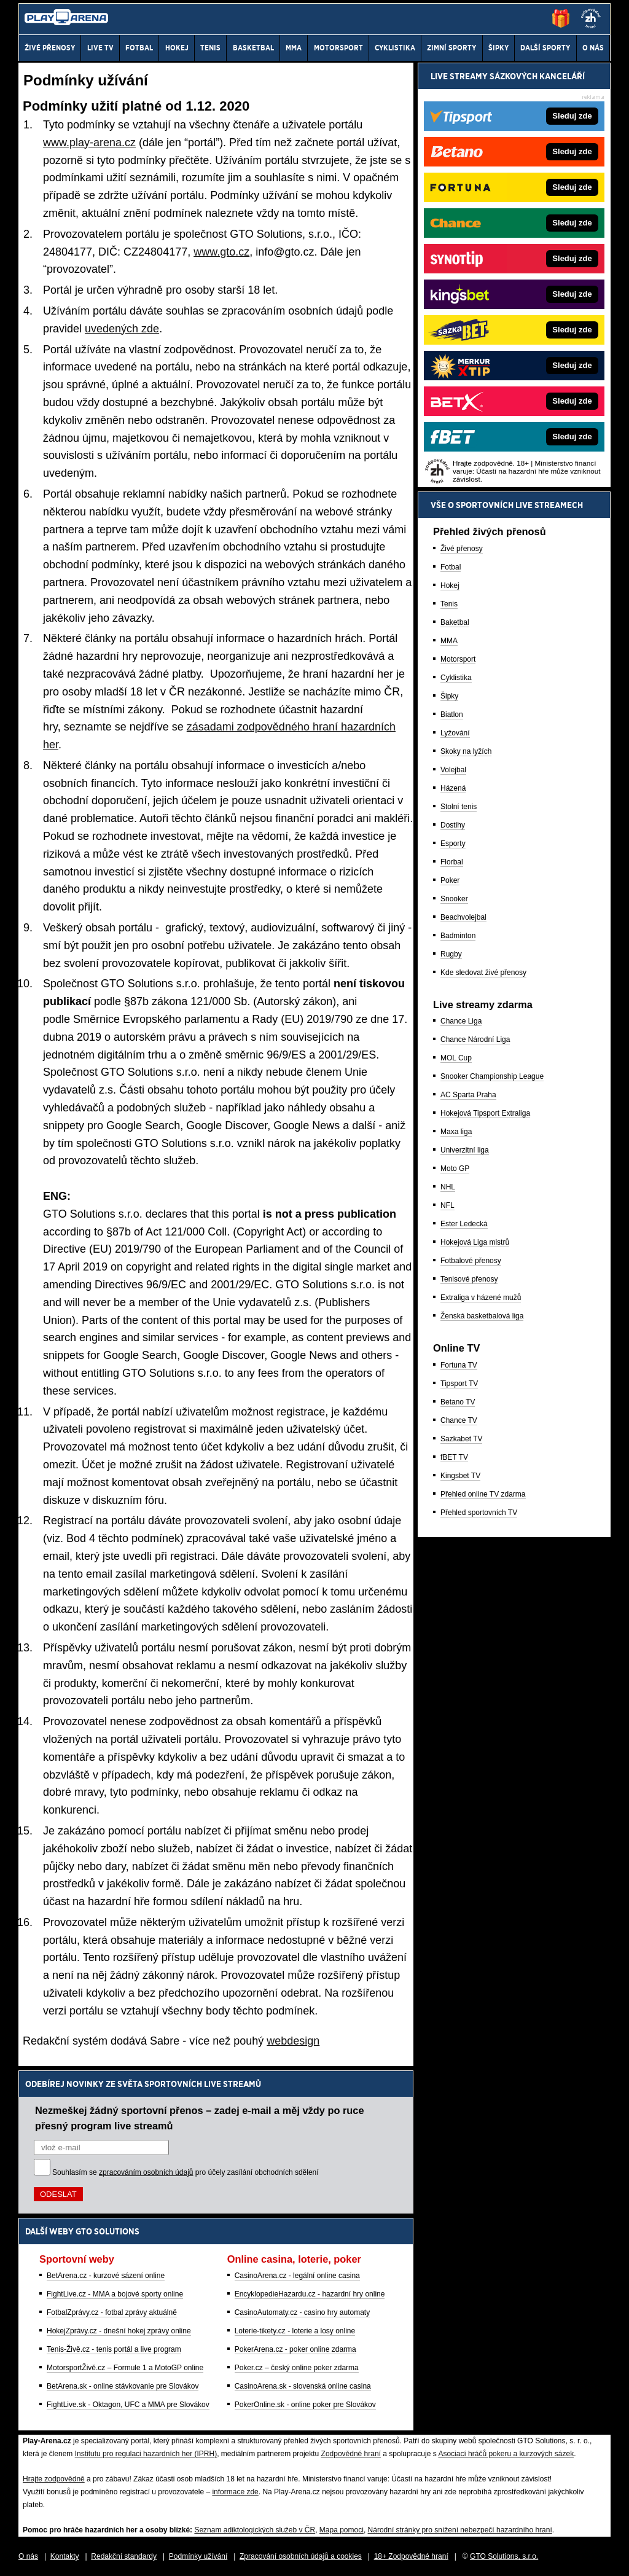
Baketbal (454, 622)
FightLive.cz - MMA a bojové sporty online (115, 2294)
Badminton (457, 935)
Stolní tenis (458, 806)
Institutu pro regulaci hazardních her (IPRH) (146, 2453)
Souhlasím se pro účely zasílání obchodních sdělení (185, 2172)
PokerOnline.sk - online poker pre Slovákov (305, 2404)
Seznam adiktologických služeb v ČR (254, 2530)
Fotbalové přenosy (470, 1260)
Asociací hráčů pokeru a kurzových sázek (506, 2453)
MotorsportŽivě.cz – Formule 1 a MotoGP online (125, 2367)
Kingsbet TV (460, 1475)
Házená (453, 788)
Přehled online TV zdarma (483, 1494)
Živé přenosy (461, 548)
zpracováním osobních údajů (146, 2172)
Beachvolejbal (463, 917)
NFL (447, 1205)
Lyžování (455, 733)
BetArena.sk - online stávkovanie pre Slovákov (122, 2386)
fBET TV (454, 1457)
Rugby (451, 954)
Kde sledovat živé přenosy (483, 972)
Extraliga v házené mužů (480, 1297)
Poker (449, 880)
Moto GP (454, 1168)
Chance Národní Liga (475, 1039)
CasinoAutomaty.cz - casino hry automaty (302, 2312)
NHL (447, 1187)
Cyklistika (456, 677)
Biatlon (451, 714)
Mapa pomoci (341, 2530)
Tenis (449, 604)
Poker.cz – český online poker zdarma (297, 2367)
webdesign (293, 2041)
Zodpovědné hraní (351, 2453)
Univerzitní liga (464, 1150)
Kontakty (64, 2556)
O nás (28, 2556)
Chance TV (458, 1420)
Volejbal (453, 769)
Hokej (449, 585)
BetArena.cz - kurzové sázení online (106, 2275)
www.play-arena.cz (89, 142)
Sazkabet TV (461, 1439)
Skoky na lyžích (465, 751)
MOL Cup (456, 1058)
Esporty (453, 843)
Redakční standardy (124, 2556)
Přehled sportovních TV (478, 1512)
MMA (449, 640)
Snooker (454, 899)
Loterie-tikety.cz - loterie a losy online (295, 2331)
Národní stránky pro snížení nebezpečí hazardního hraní (460, 2530)
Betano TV (457, 1402)
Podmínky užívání (198, 2556)
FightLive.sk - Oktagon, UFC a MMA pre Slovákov (128, 2404)
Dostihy (452, 825)
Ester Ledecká (464, 1223)
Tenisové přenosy (469, 1279)
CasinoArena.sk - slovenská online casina (303, 2386)
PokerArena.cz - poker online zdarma (295, 2349)
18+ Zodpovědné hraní (411, 2556)
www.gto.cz (221, 252)
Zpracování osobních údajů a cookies (301, 2556)
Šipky (449, 696)
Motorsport (457, 659)
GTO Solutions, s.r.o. (504, 2556)
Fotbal (450, 567)
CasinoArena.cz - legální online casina (297, 2275)
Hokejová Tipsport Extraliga (485, 1113)
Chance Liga (461, 1021)
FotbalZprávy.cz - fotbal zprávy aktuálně (112, 2312)
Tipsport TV (459, 1383)
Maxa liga (456, 1131)
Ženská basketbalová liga (481, 1316)
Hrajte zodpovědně (54, 2479)
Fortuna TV (458, 1365)
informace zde (235, 2492)
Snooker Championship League (492, 1076)
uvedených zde (122, 329)
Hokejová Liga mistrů (474, 1242)
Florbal (451, 862)
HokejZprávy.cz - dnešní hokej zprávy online (119, 2331)
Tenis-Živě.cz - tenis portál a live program (114, 2349)
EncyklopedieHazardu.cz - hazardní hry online (310, 2294)
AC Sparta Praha (468, 1094)
